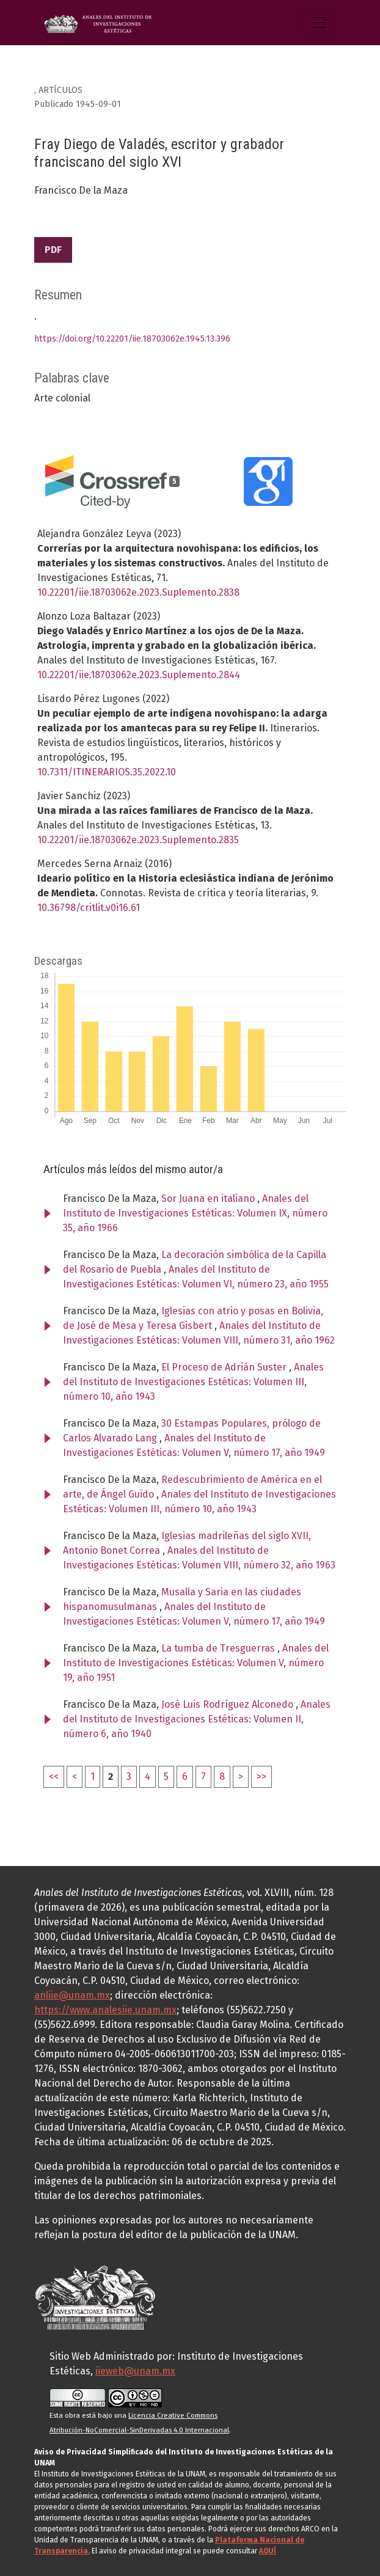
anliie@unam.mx (72, 1995)
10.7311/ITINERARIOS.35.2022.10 (106, 772)
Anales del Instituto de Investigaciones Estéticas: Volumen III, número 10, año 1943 (193, 1381)
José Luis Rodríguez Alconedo (228, 1704)
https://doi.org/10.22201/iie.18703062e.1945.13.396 (132, 339)
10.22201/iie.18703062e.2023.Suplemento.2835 (138, 840)
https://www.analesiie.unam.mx (105, 2010)
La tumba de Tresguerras (219, 1648)
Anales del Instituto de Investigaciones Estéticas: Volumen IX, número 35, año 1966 (195, 1213)
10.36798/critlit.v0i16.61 (88, 907)
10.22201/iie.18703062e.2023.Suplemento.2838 (138, 592)
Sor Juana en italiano (209, 1198)
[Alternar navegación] (319, 22)
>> (261, 1776)
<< (54, 1776)
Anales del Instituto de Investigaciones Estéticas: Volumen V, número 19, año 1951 (196, 1662)
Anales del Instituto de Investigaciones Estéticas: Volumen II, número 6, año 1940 (197, 1719)
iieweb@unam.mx (135, 2371)
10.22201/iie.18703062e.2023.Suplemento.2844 (138, 675)
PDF (53, 249)
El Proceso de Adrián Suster (225, 1367)
